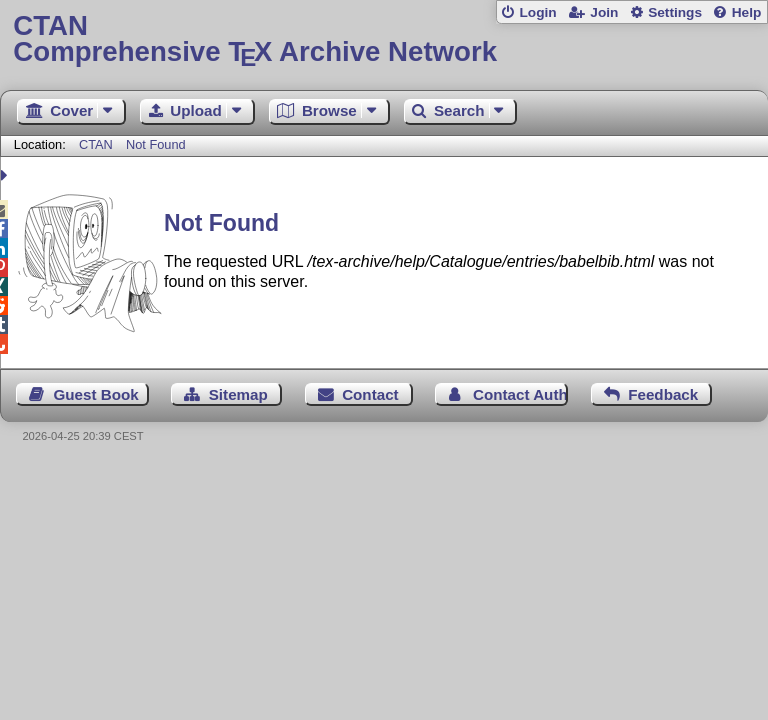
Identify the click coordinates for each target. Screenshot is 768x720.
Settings (675, 12)
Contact (370, 394)
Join (604, 12)
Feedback (663, 394)
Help (747, 12)
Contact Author (520, 394)
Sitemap (238, 394)
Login (537, 12)
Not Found (156, 144)
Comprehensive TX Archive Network (383, 39)
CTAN (96, 144)
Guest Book (96, 394)
